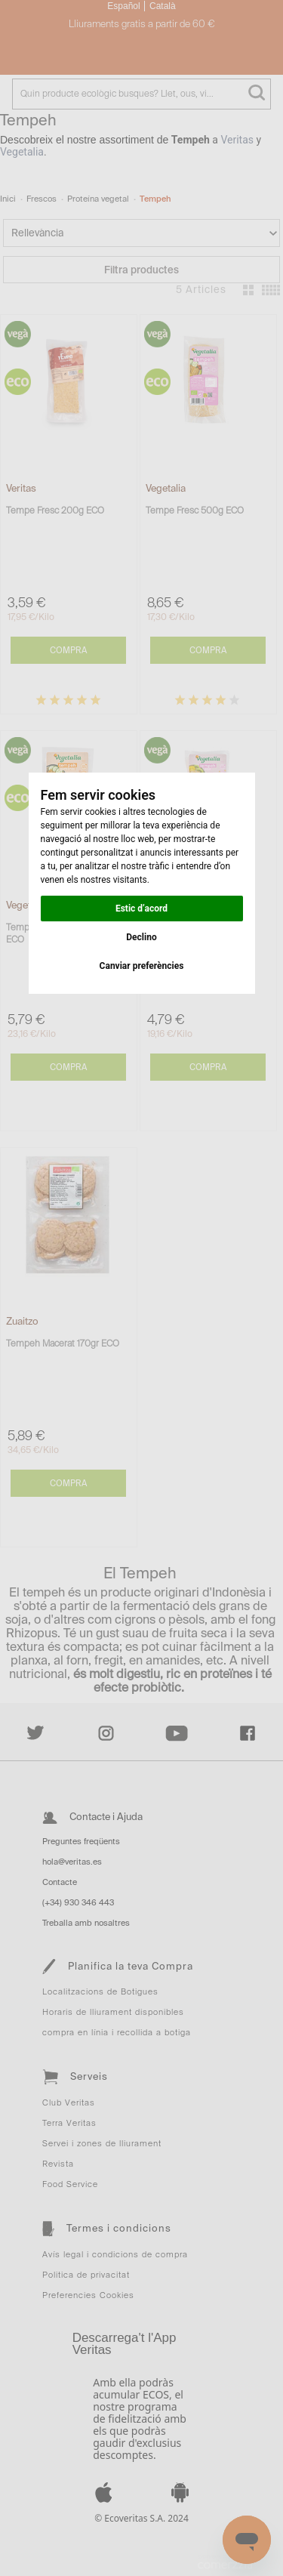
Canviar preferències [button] (142, 966)
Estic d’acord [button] (141, 908)
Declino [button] (141, 937)
